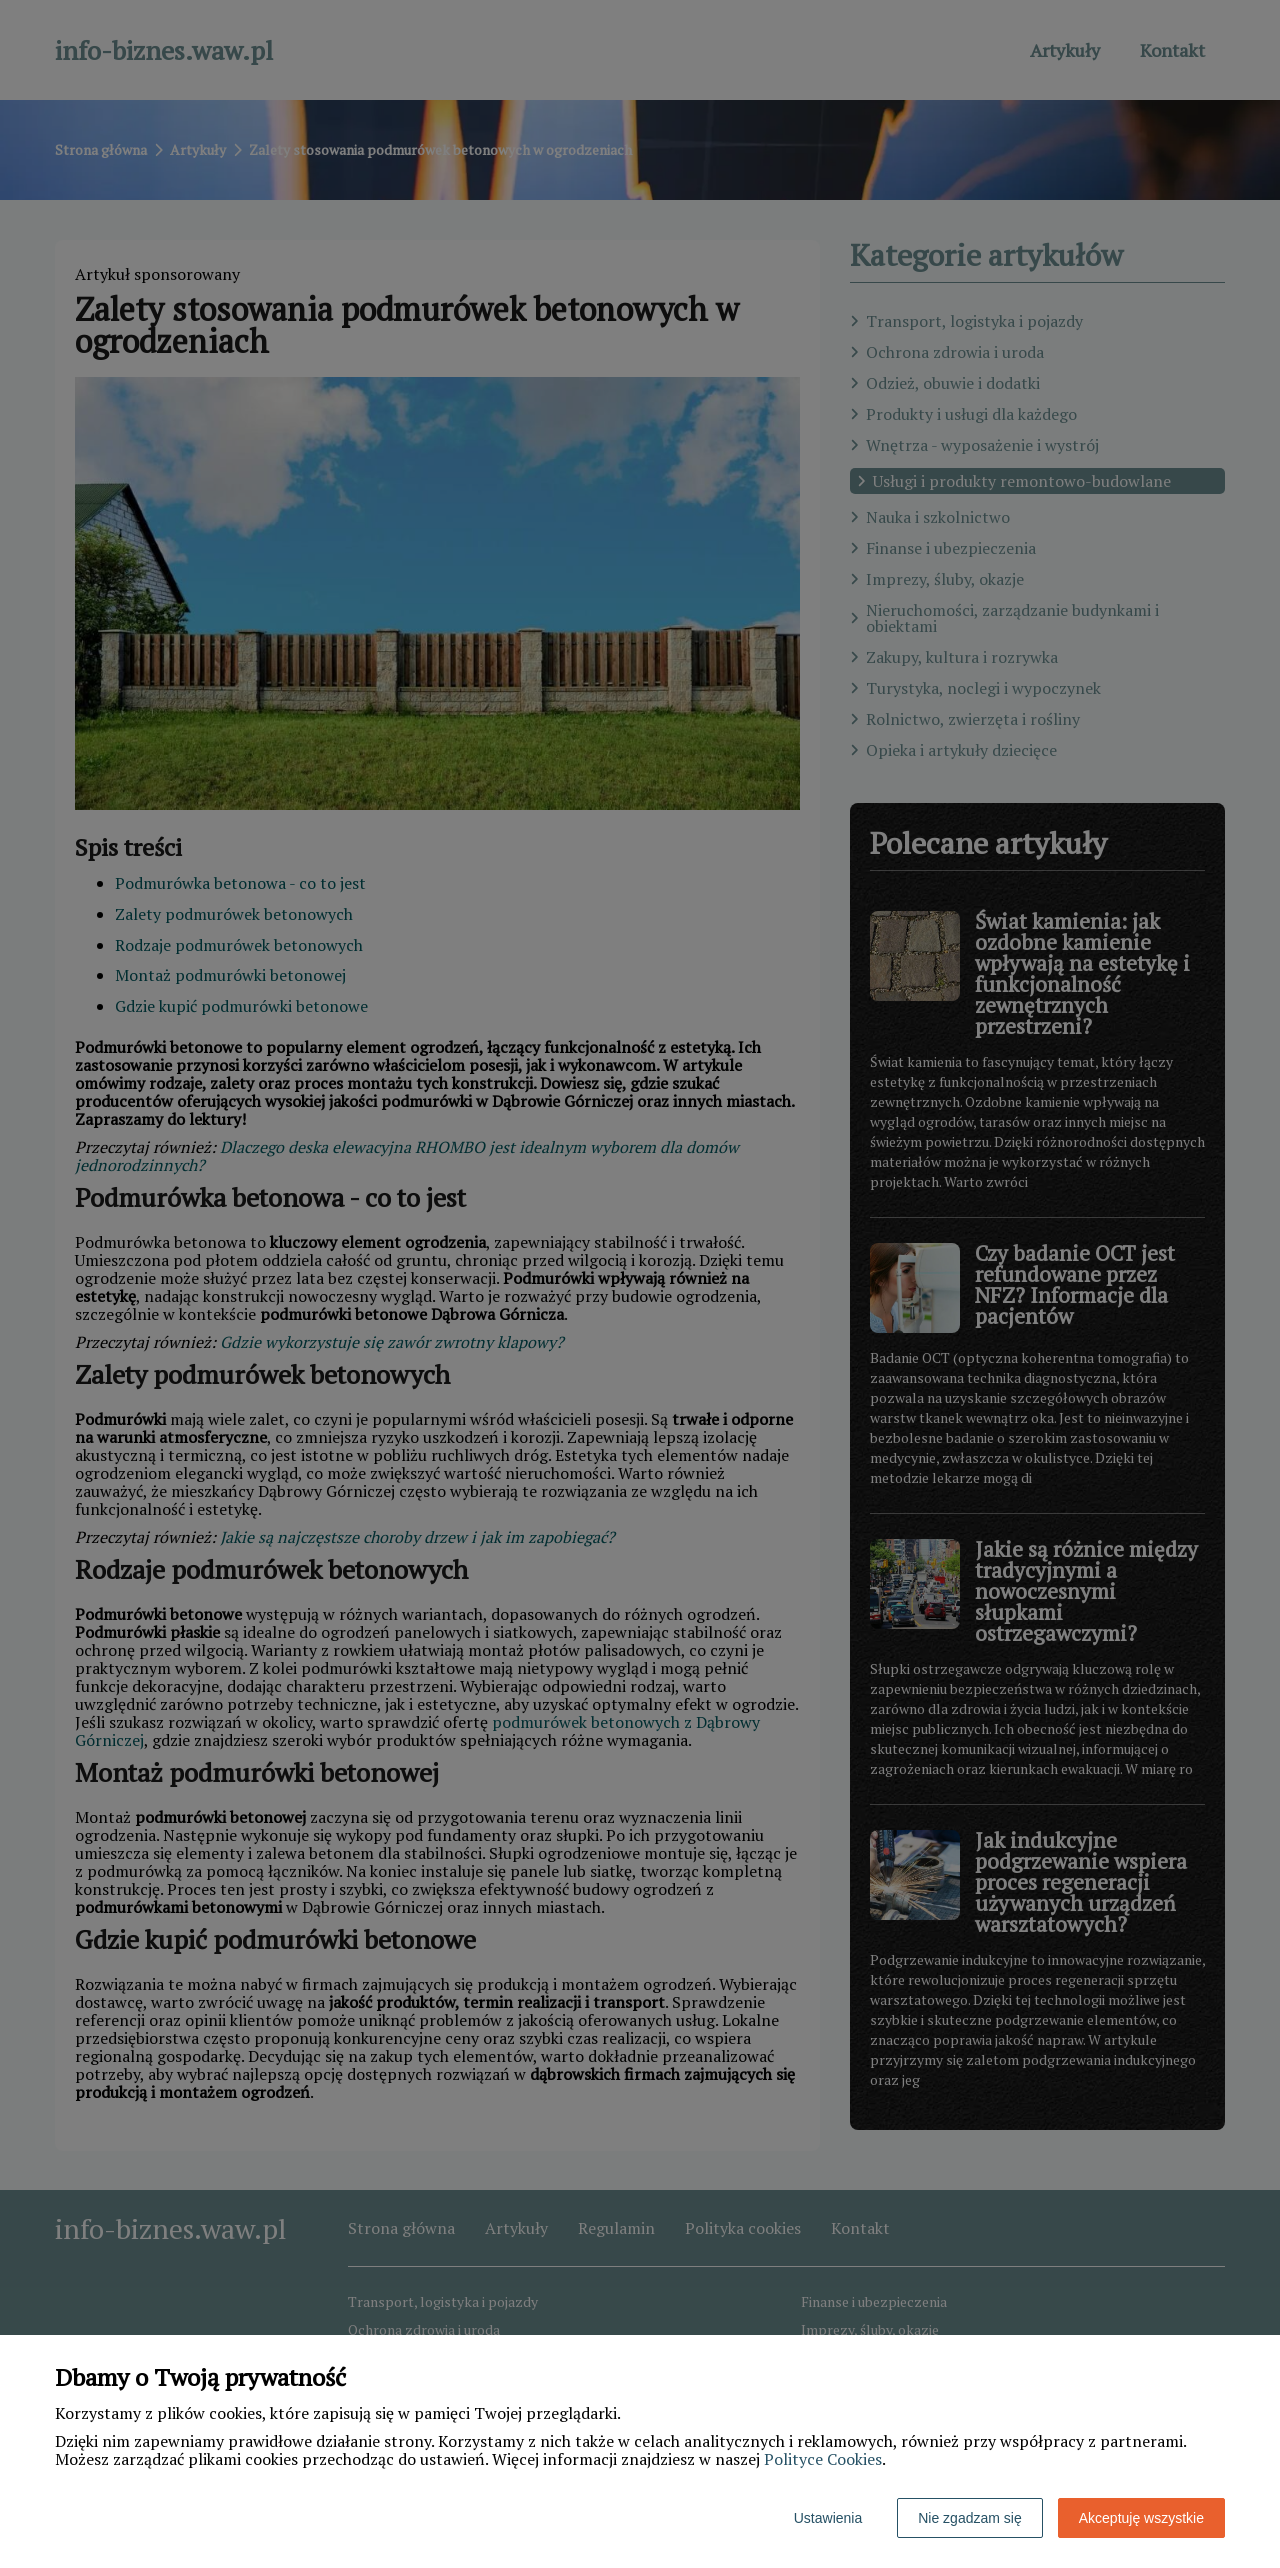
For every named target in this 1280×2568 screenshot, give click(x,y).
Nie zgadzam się (970, 2518)
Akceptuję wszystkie (1141, 2518)
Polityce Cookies (823, 2459)
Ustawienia (828, 2518)
